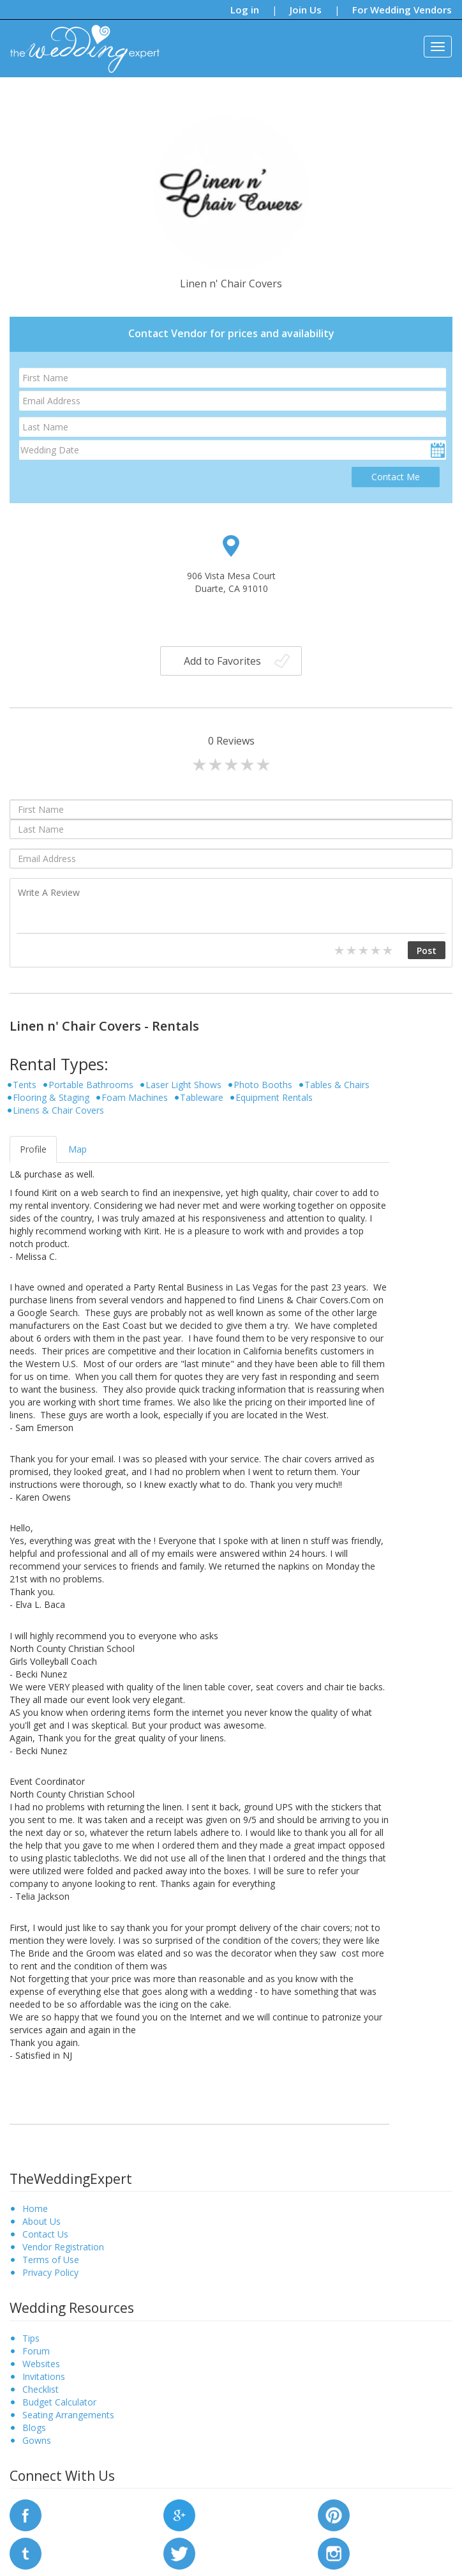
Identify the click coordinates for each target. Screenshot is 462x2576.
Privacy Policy (50, 2272)
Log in (244, 9)
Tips (31, 2338)
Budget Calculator (59, 2402)
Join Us (306, 9)
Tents (24, 1085)
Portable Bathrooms (90, 1085)
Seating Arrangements (68, 2415)
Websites (41, 2364)
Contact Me (395, 477)
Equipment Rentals (274, 1097)
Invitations (43, 2376)
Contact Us (45, 2234)
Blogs (34, 2427)
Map (77, 1149)
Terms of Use (50, 2260)
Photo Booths (263, 1085)
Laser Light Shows (183, 1085)
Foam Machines (134, 1097)
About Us (41, 2221)
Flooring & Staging (51, 1097)
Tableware (201, 1097)
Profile (33, 1149)
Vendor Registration (63, 2247)
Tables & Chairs (336, 1085)
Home (35, 2208)
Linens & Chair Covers (58, 1110)
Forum (36, 2351)
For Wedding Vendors (402, 9)
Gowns (36, 2440)
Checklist (40, 2389)
